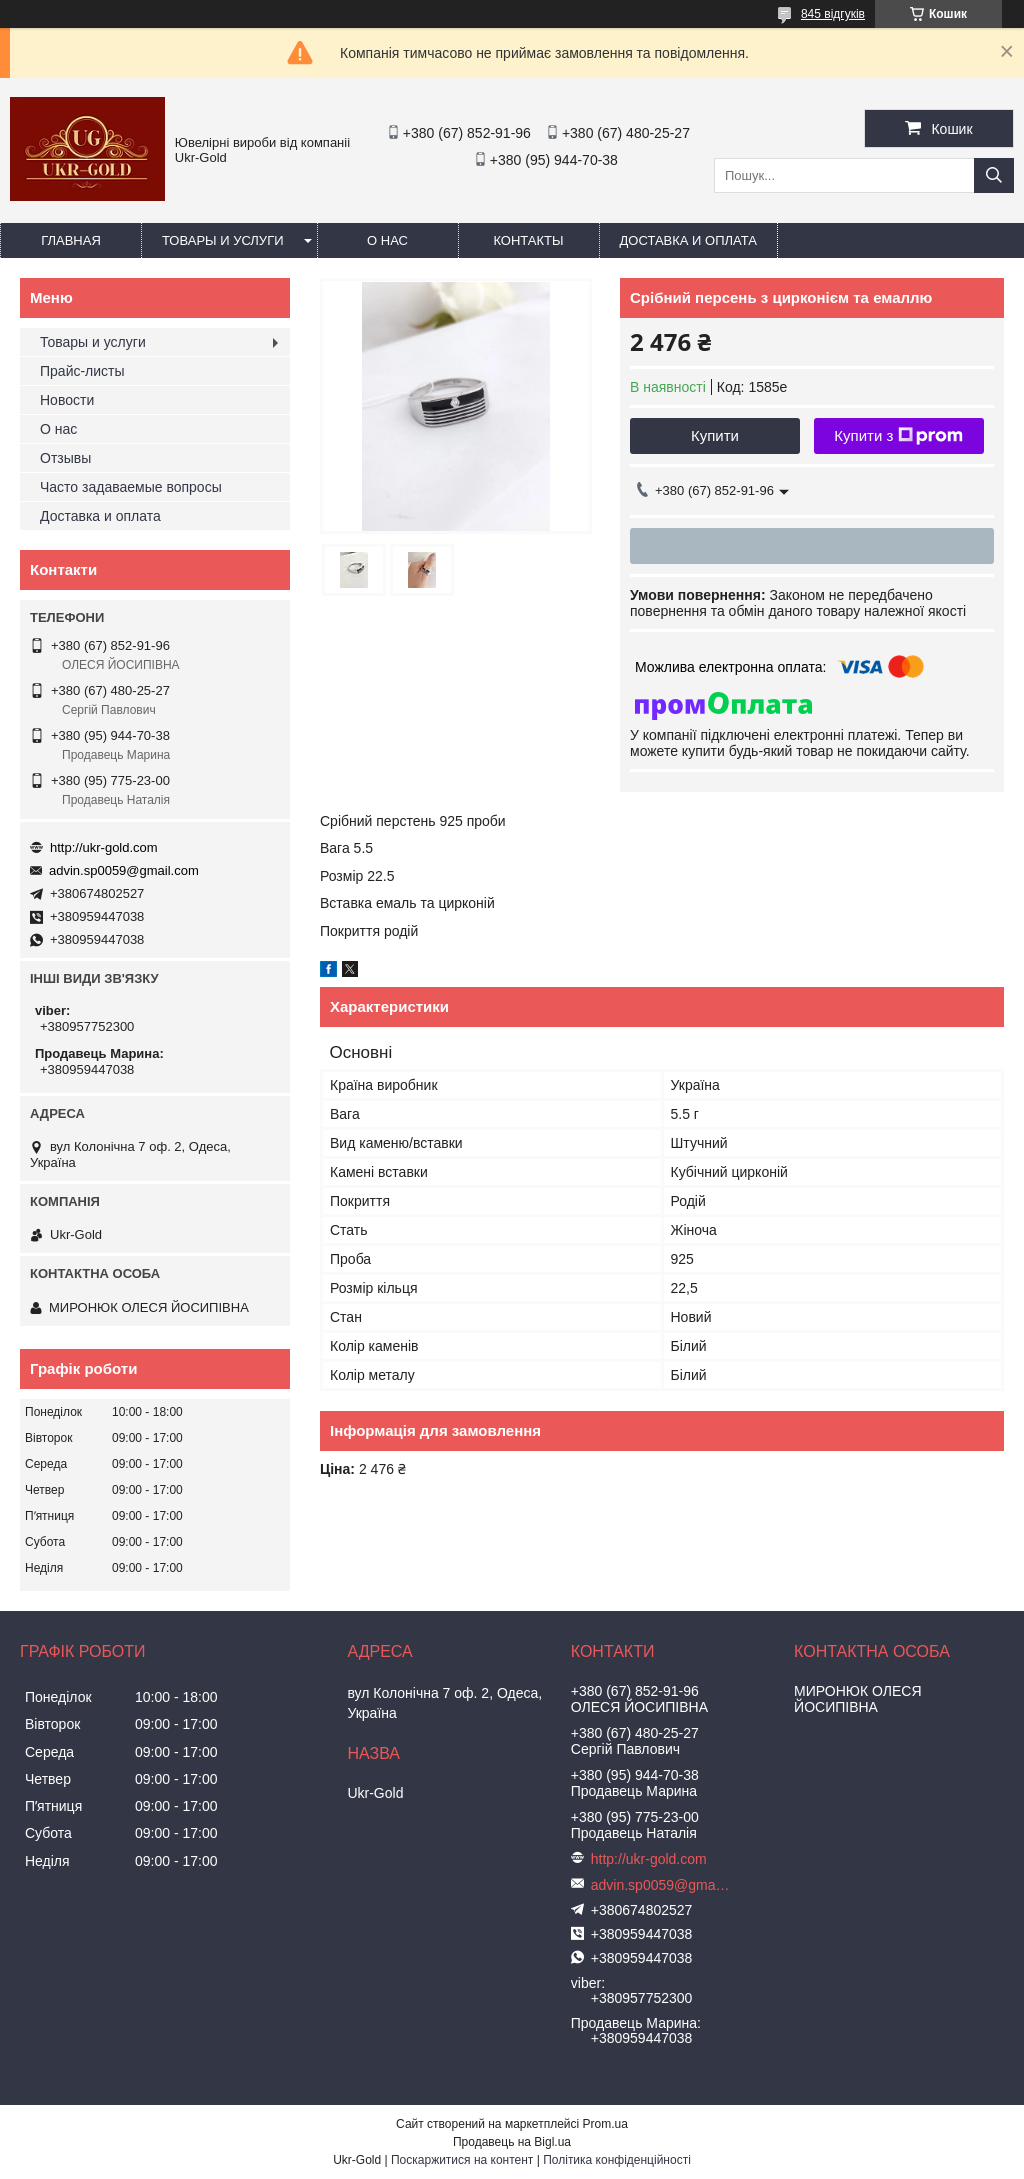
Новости (67, 400)
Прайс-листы (82, 371)
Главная (71, 240)
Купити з (898, 436)
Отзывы (65, 458)
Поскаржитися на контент (462, 2160)
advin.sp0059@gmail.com (124, 870)
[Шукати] (994, 175)
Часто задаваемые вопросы (131, 487)
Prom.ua (605, 2124)
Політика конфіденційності (617, 2160)
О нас (387, 240)
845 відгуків (833, 14)
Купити (715, 435)
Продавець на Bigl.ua (512, 2142)
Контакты (528, 240)
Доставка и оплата (688, 240)
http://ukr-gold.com (104, 847)
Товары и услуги (223, 240)
